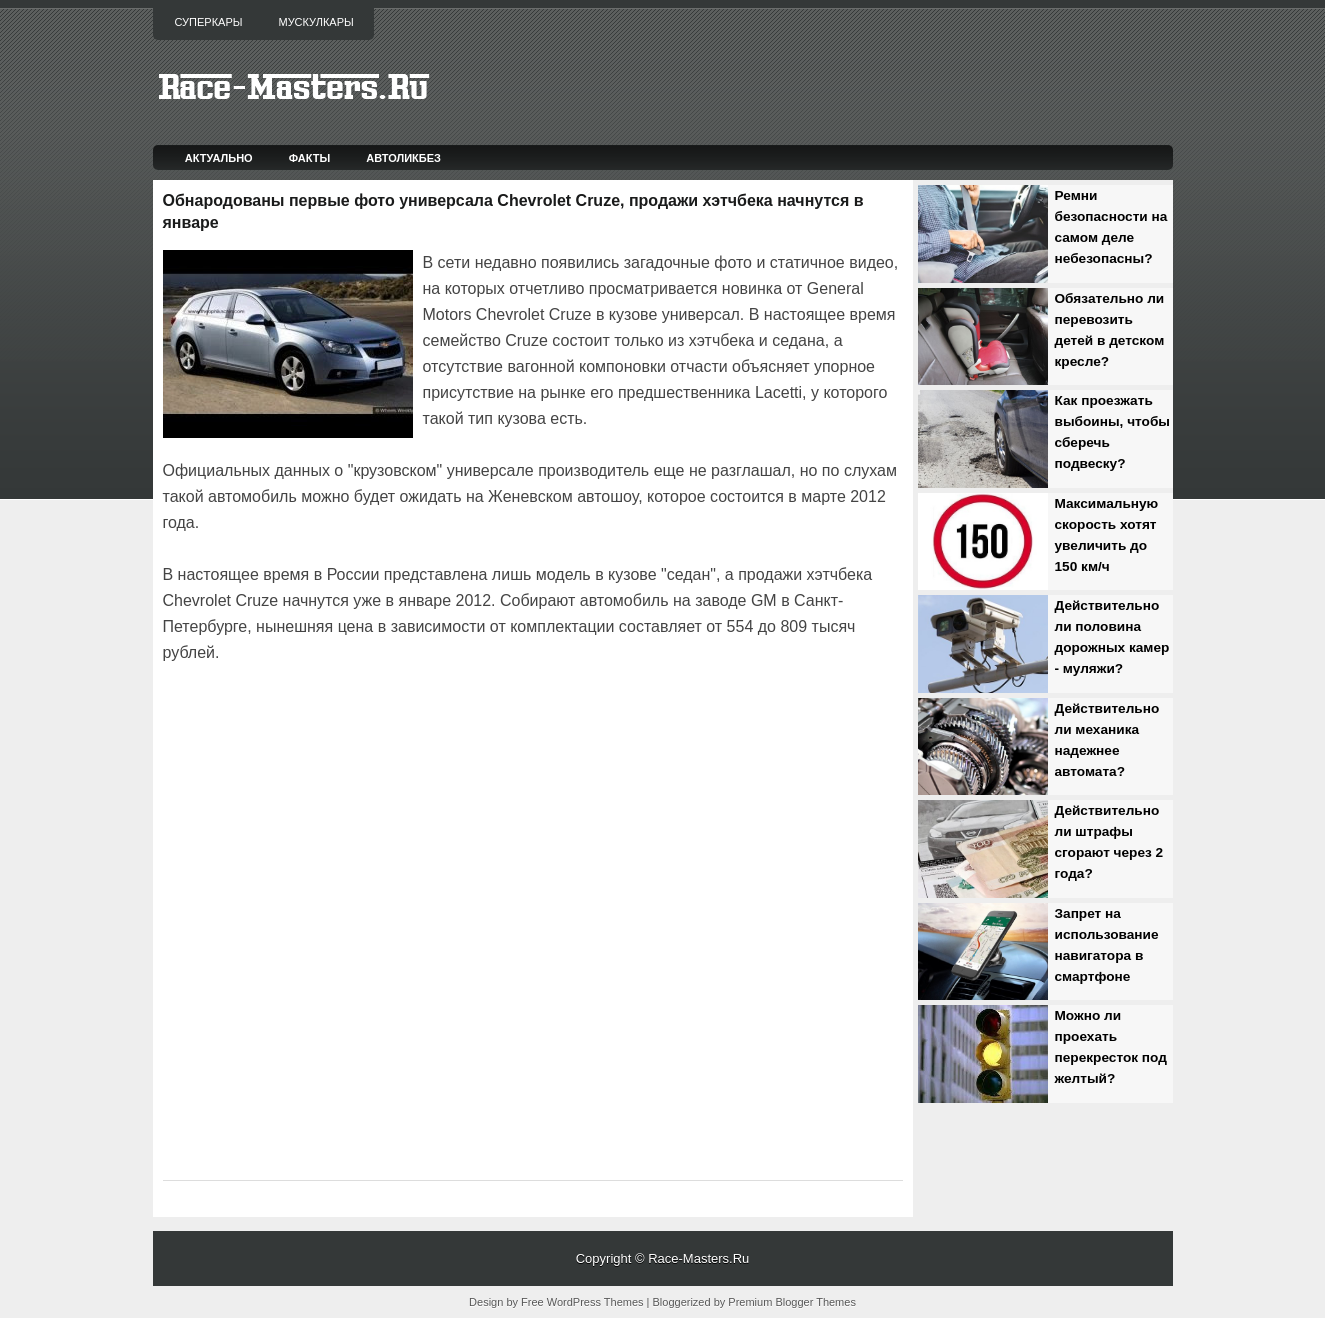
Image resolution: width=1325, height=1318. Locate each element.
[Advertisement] (397, 722)
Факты (310, 158)
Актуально (219, 158)
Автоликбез (403, 158)
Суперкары (209, 22)
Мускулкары (315, 22)
